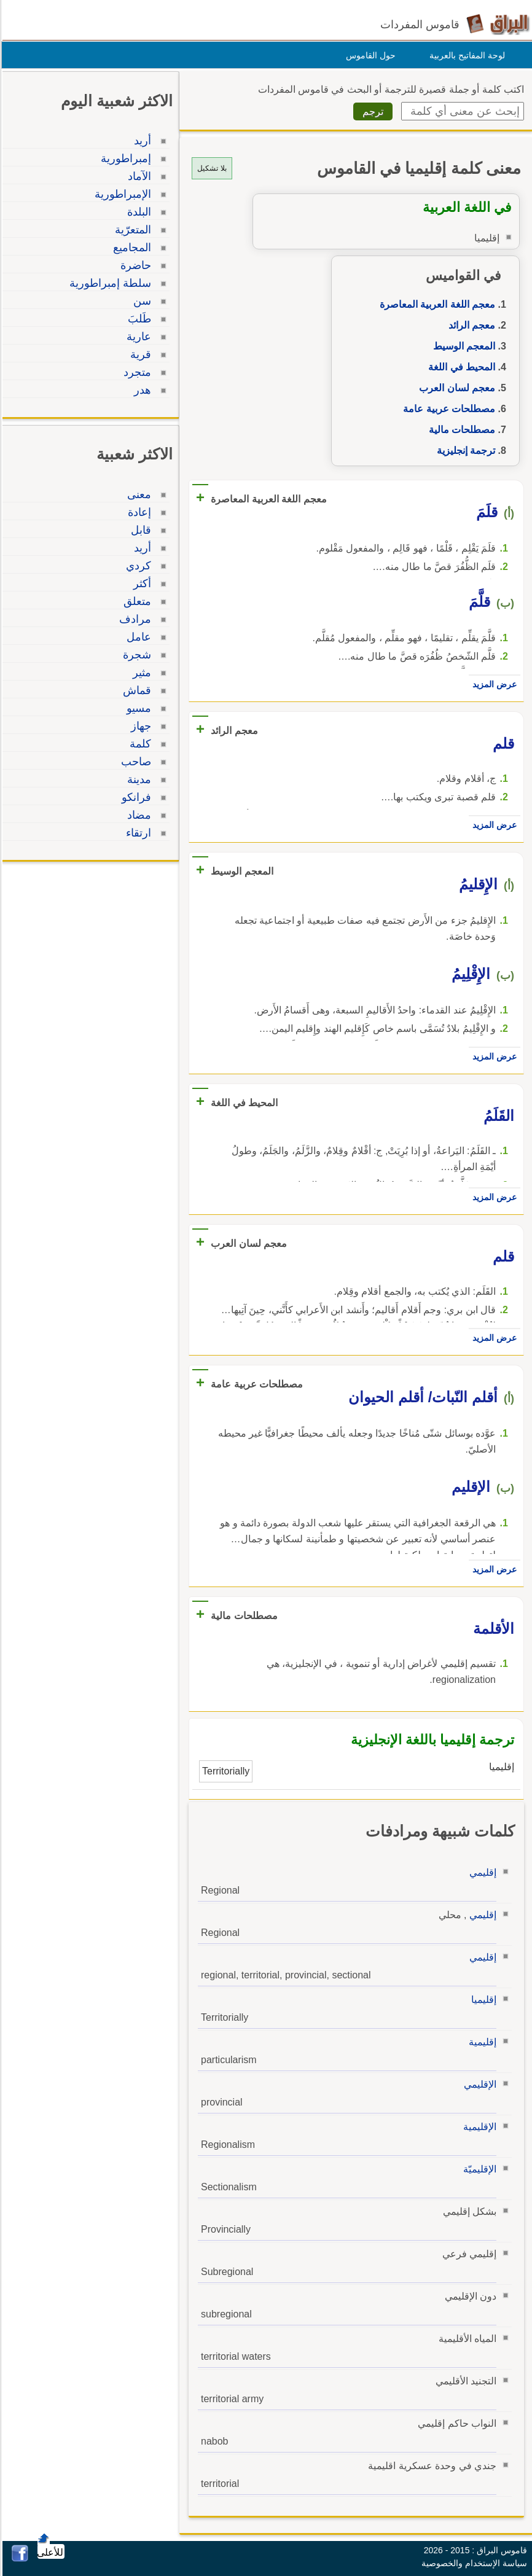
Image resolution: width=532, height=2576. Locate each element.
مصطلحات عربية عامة (447, 409)
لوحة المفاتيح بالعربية (465, 55)
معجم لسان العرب (455, 388)
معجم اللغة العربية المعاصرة (435, 304)
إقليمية (481, 2042)
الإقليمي (478, 2084)
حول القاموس (369, 55)
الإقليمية (478, 2126)
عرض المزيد (493, 684)
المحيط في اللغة (459, 367)
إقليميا (482, 1999)
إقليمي (481, 1872)
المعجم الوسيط (462, 346)
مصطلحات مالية (460, 429)
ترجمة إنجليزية (464, 450)
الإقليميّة (478, 2169)
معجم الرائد (470, 325)
